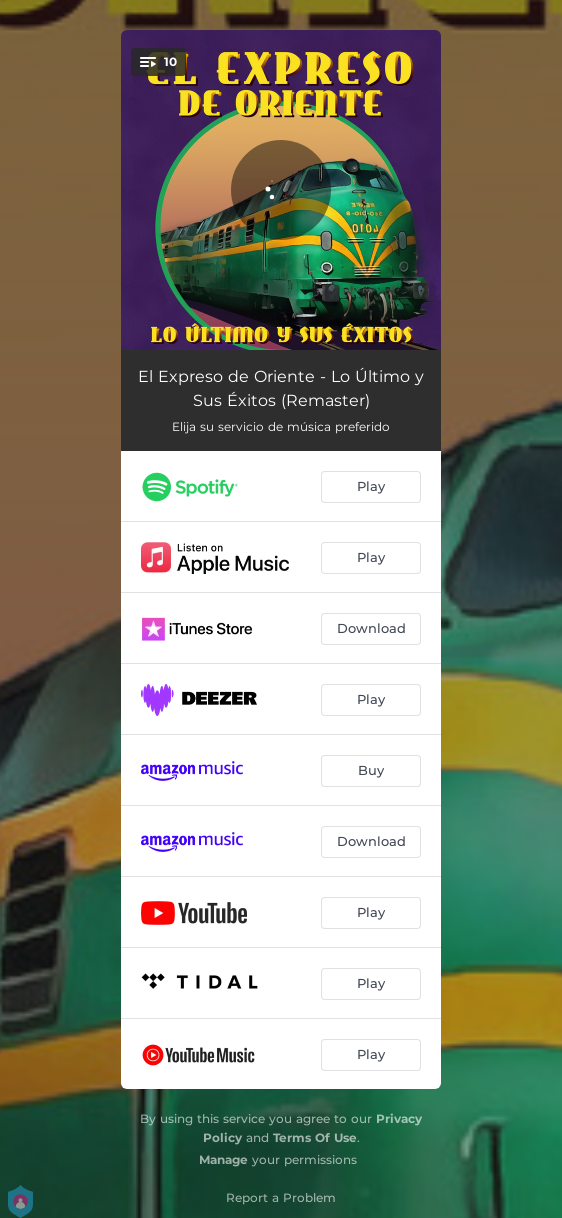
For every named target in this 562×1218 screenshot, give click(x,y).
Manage (223, 1159)
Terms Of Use (315, 1137)
